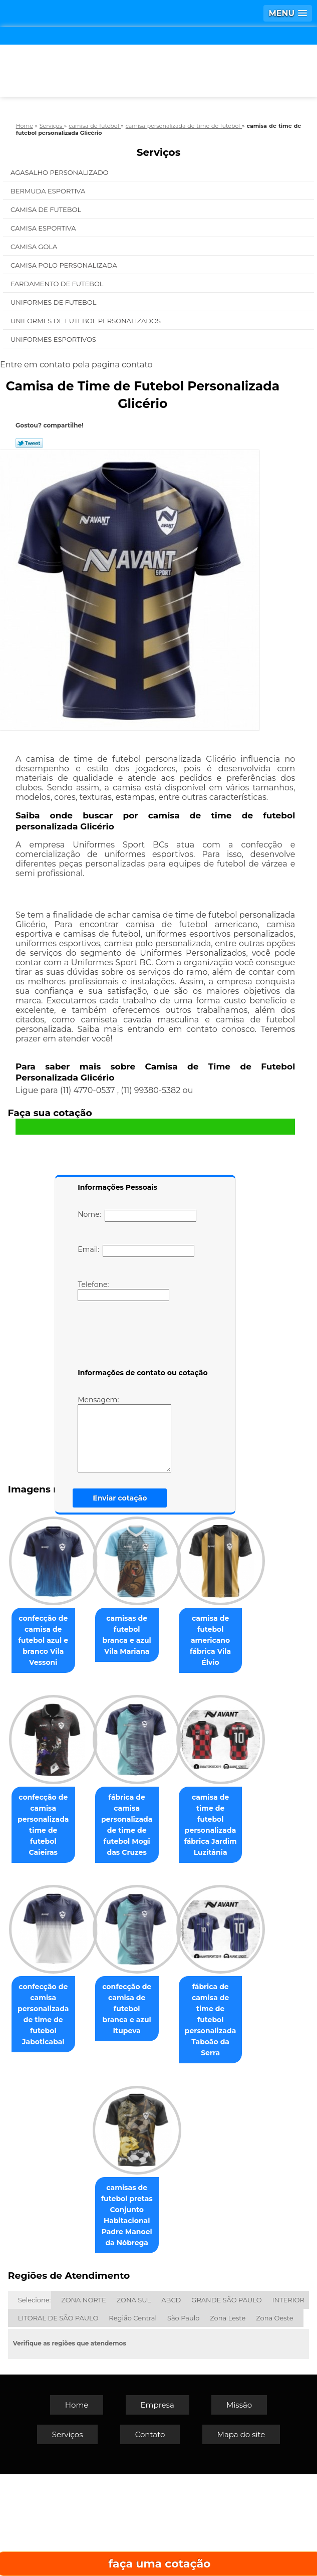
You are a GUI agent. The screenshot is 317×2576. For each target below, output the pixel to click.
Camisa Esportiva (44, 228)
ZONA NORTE (83, 2402)
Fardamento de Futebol (58, 284)
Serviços (159, 152)
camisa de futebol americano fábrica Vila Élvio (75, 1797)
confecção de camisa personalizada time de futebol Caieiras (179, 1803)
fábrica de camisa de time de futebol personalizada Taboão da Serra (75, 2328)
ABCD (171, 2402)
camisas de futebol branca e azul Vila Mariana (179, 1629)
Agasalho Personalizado (60, 172)
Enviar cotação (120, 1497)
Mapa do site (241, 2536)
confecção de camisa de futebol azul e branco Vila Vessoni (75, 1635)
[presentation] (141, 1336)
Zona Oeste (274, 2420)
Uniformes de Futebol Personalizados (86, 321)
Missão (239, 2506)
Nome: (137, 1216)
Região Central (133, 2420)
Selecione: (34, 2402)
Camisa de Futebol (47, 209)
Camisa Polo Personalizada (65, 265)
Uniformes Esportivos (54, 339)
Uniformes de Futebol (54, 302)
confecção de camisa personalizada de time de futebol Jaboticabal (75, 2154)
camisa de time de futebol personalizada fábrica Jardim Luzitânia (179, 1975)
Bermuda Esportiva (49, 191)
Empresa (157, 2506)
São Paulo (183, 2420)
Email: (136, 1251)
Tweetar (29, 443)
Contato (150, 2536)
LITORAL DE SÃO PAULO (58, 2420)
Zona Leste (227, 2420)
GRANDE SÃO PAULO (226, 2402)
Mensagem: (124, 1433)
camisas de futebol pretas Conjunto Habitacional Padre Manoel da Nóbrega (179, 2328)
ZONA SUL (134, 2402)
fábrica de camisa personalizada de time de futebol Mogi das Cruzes (75, 1970)
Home (77, 2506)
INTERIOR (288, 2402)
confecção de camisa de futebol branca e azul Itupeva (179, 2149)
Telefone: (123, 1290)
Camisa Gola (35, 247)
